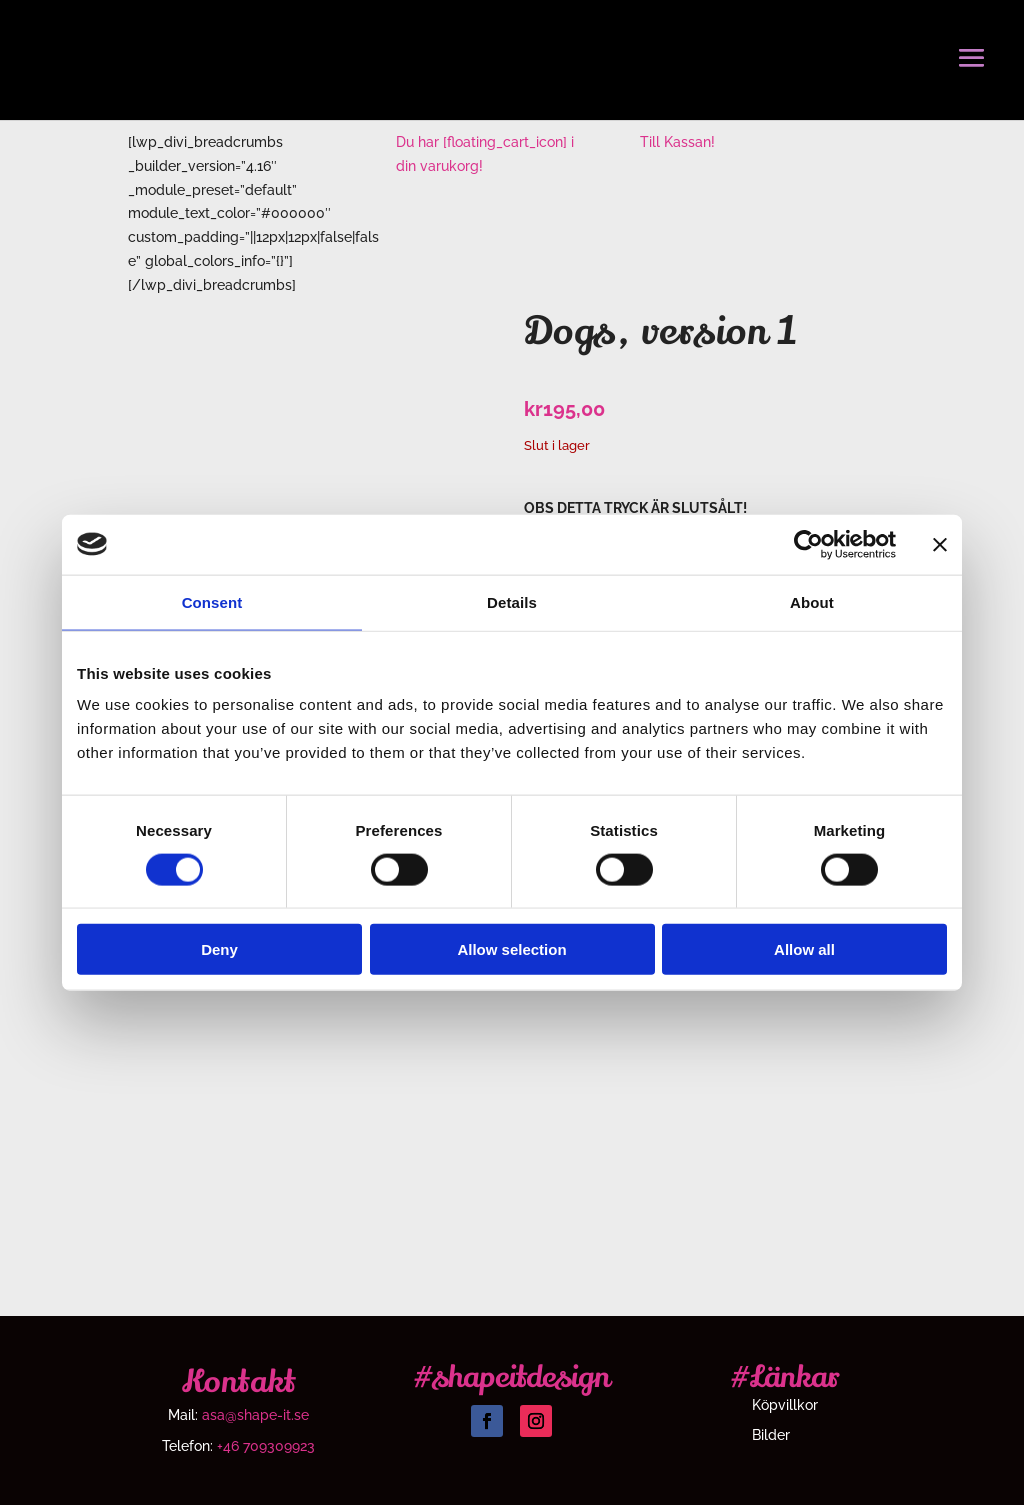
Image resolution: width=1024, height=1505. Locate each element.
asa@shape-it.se (255, 1415)
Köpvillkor (785, 1405)
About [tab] (812, 601)
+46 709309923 (266, 1446)
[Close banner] (940, 544)
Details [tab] (512, 601)
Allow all (804, 949)
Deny (219, 949)
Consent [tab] (212, 601)
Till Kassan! (677, 142)
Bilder (771, 1435)
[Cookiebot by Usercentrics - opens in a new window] (808, 544)
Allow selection (511, 949)
